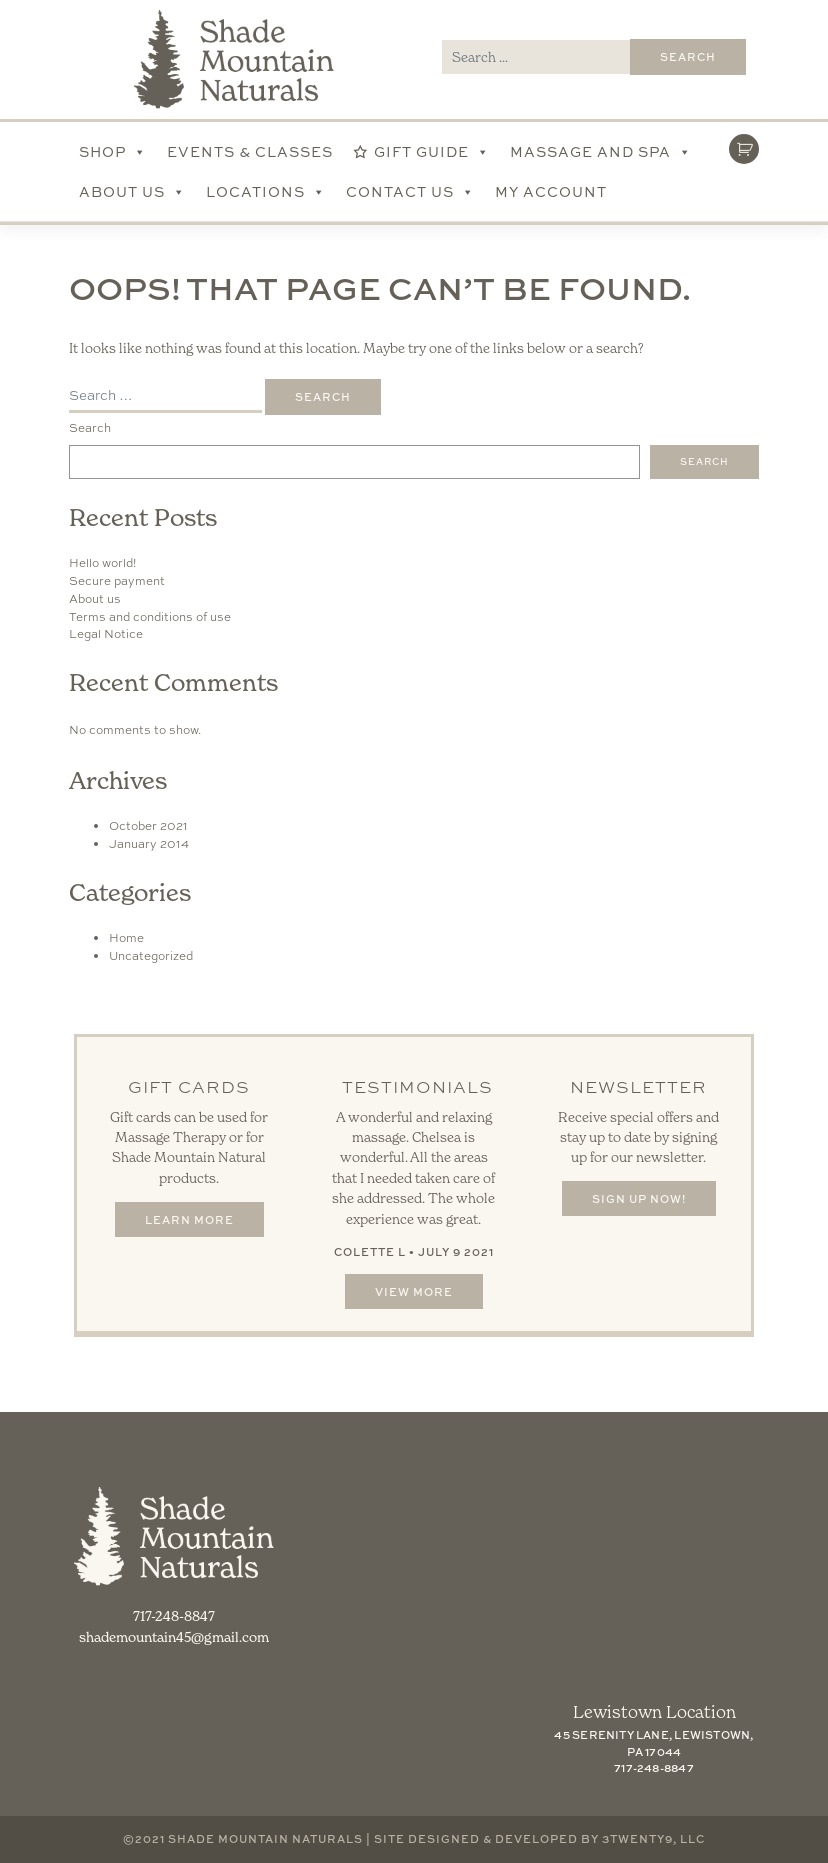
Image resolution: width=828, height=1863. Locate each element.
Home (126, 938)
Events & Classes (250, 151)
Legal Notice (106, 634)
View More (414, 1291)
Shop (113, 152)
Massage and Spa (601, 152)
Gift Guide (432, 152)
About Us (132, 192)
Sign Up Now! (639, 1198)
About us (95, 599)
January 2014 (149, 844)
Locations (266, 192)
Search (90, 428)
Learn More (189, 1219)
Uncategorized (151, 956)
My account (551, 191)
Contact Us (410, 192)
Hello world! (102, 563)
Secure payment (117, 581)
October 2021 (148, 826)
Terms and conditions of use (150, 617)
